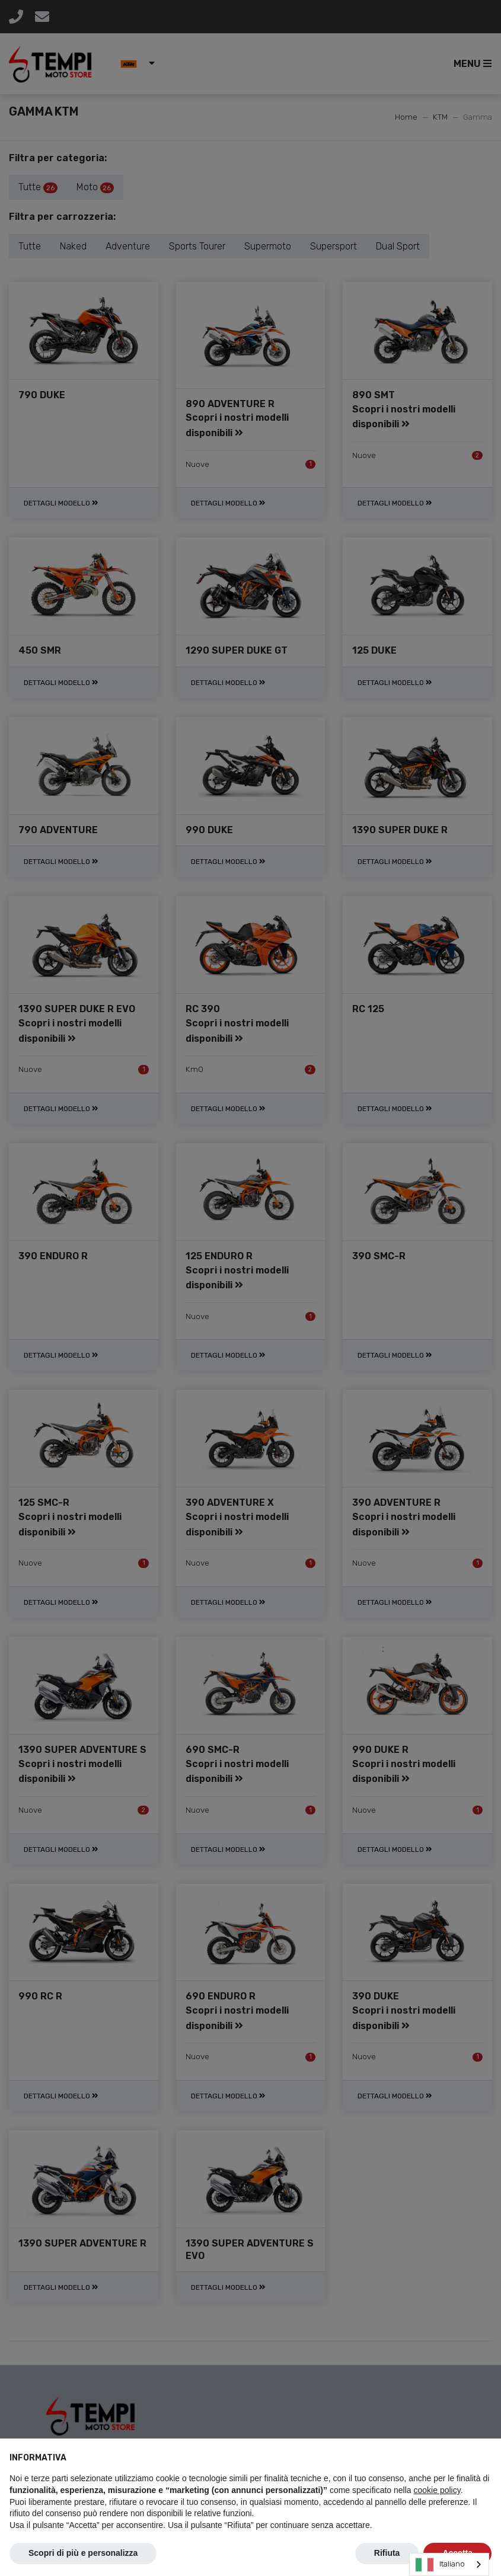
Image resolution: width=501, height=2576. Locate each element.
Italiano (440, 2565)
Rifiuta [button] (387, 2553)
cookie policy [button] (437, 2490)
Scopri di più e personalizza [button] (83, 2553)
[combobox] (449, 2564)
